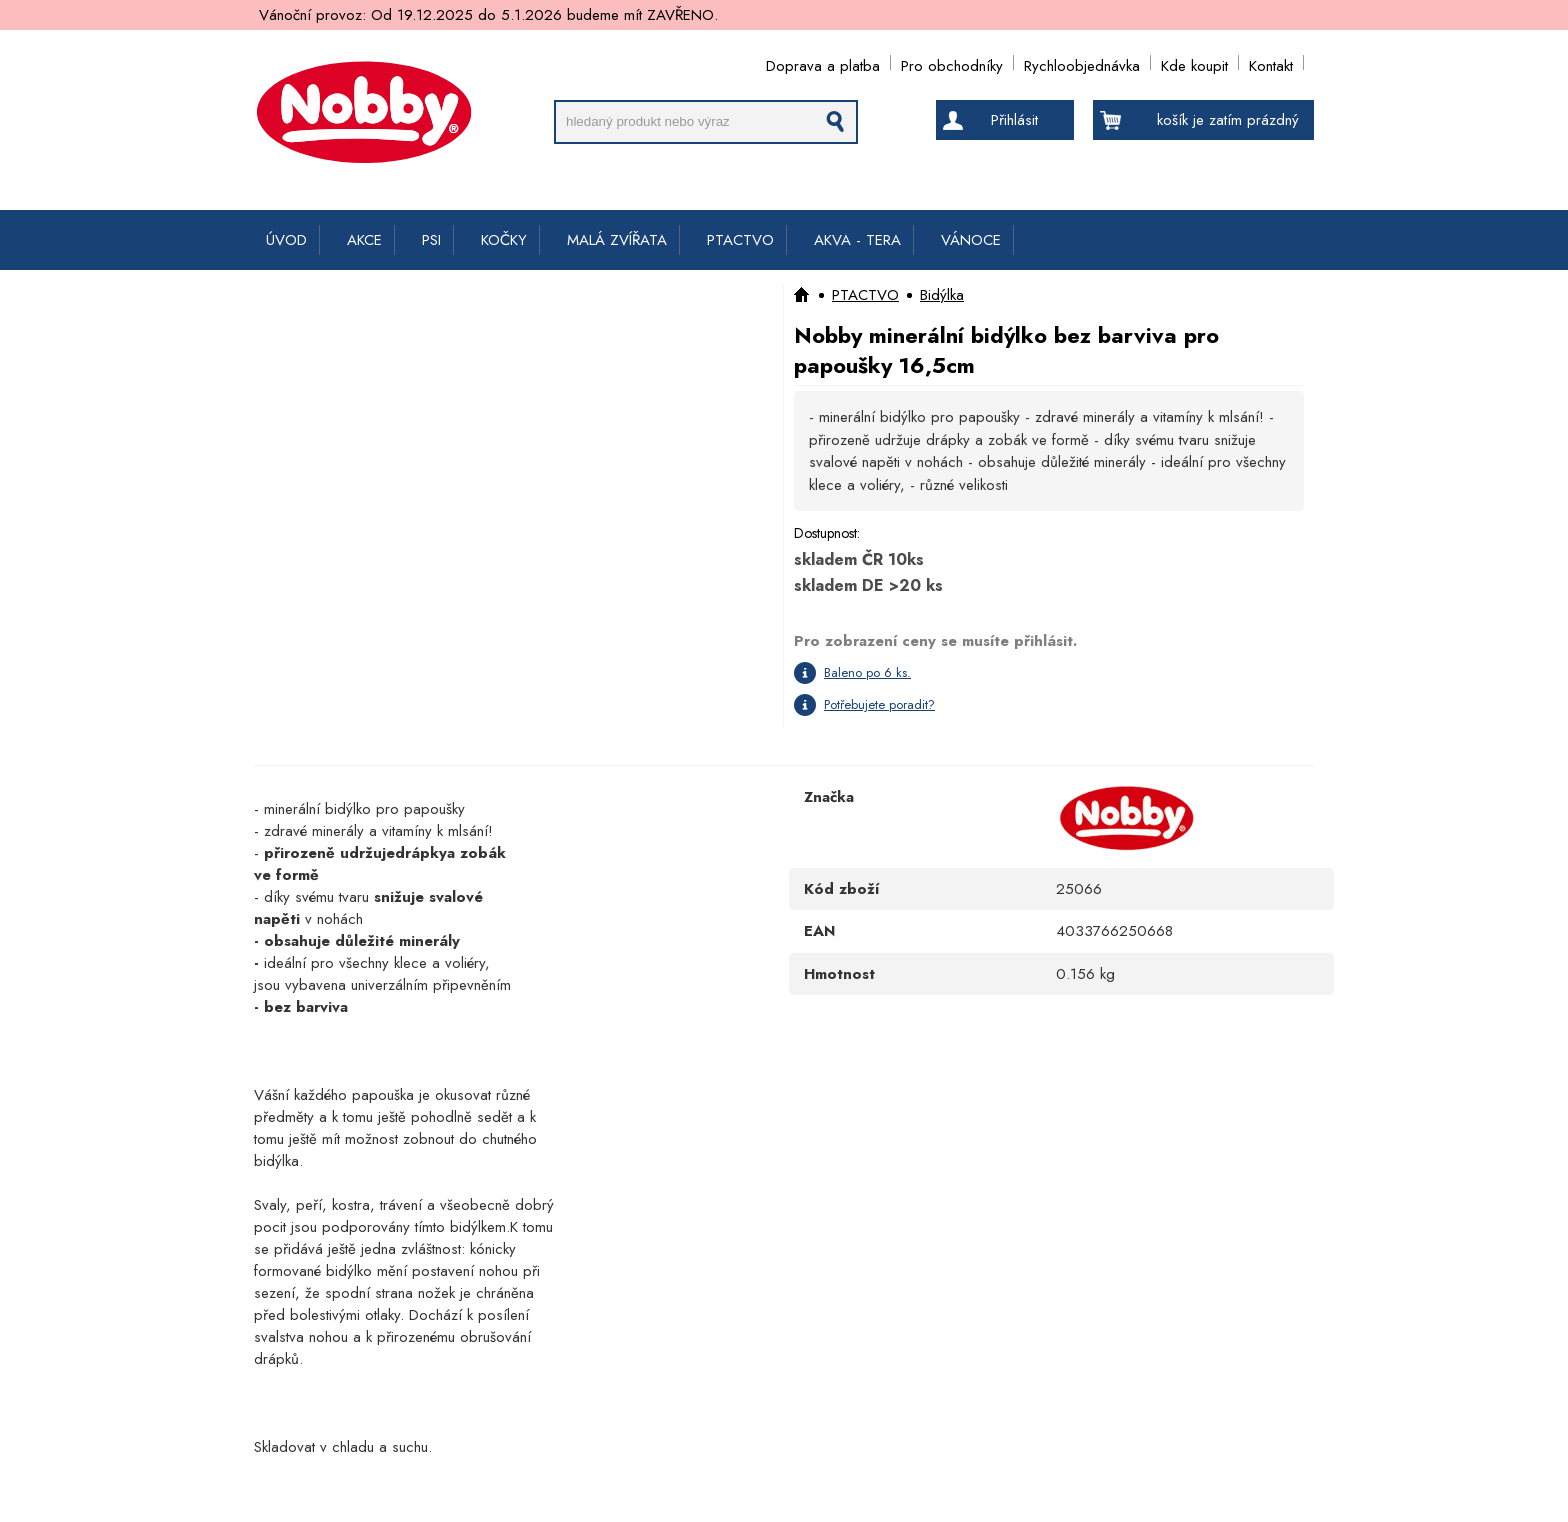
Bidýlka (942, 295)
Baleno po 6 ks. (867, 672)
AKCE (364, 240)
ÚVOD (286, 240)
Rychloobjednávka (1082, 62)
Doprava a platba (823, 62)
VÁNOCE (971, 240)
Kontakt (1271, 62)
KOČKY (504, 240)
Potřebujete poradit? (879, 704)
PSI (431, 240)
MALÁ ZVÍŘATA (617, 240)
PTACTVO (740, 240)
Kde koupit (1194, 62)
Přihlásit (1014, 120)
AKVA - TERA (857, 240)
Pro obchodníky (952, 62)
